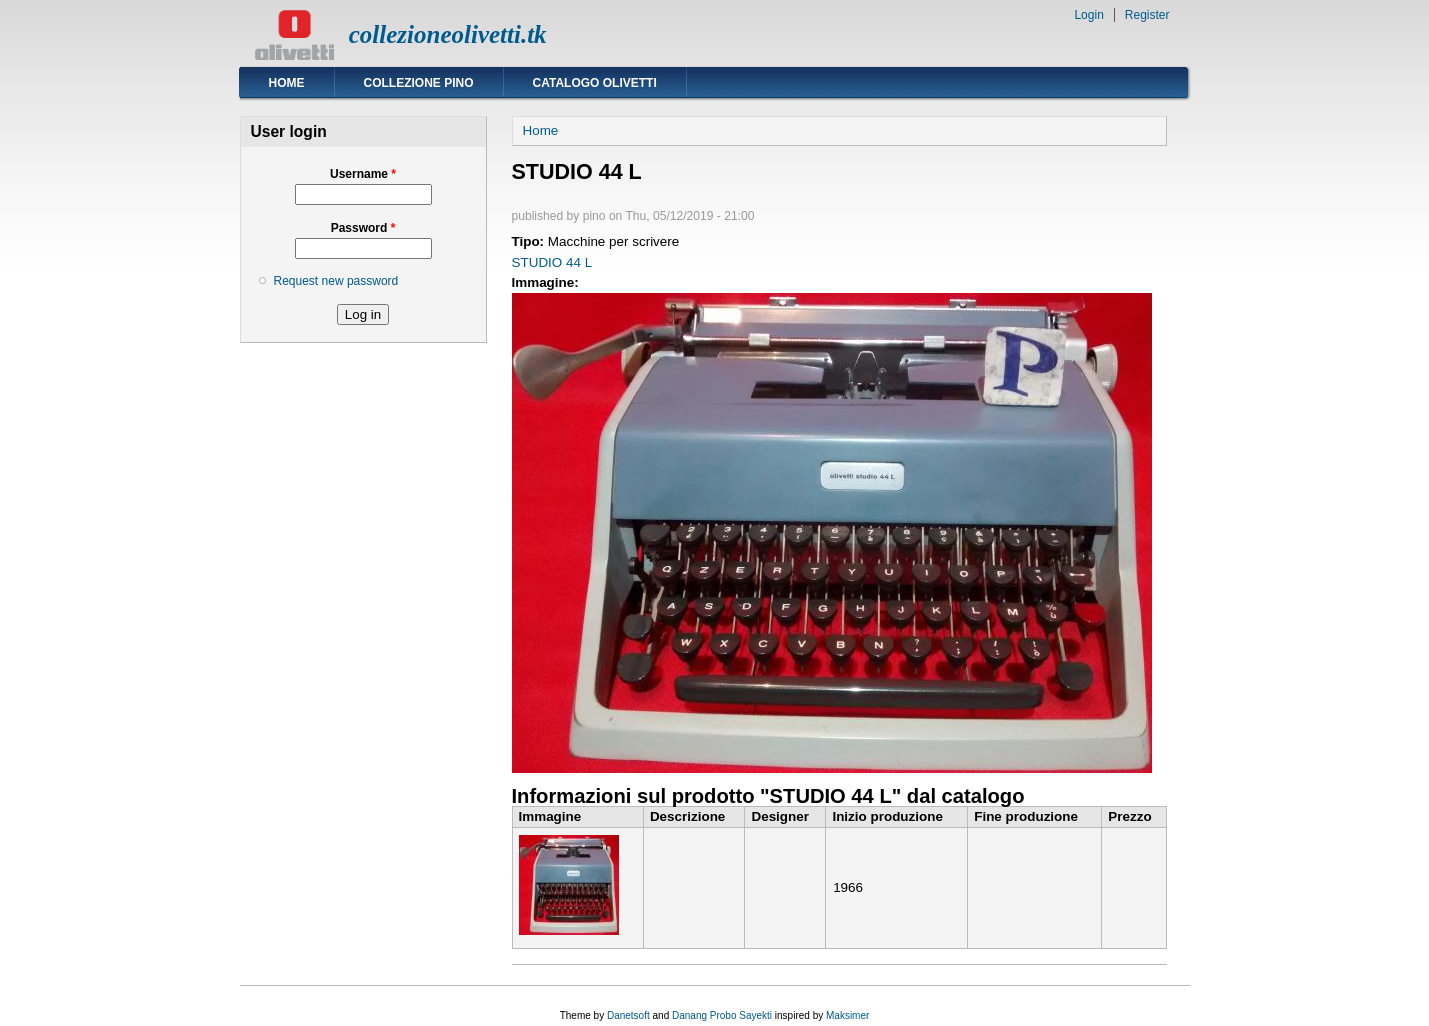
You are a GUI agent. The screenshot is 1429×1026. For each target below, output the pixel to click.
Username (363, 174)
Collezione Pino (419, 83)
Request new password (336, 281)
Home (287, 83)
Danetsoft (628, 1015)
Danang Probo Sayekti (722, 1015)
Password (363, 228)
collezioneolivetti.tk (448, 34)
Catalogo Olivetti (595, 83)
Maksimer (847, 1015)
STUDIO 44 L (552, 262)
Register (1147, 15)
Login (1088, 15)
